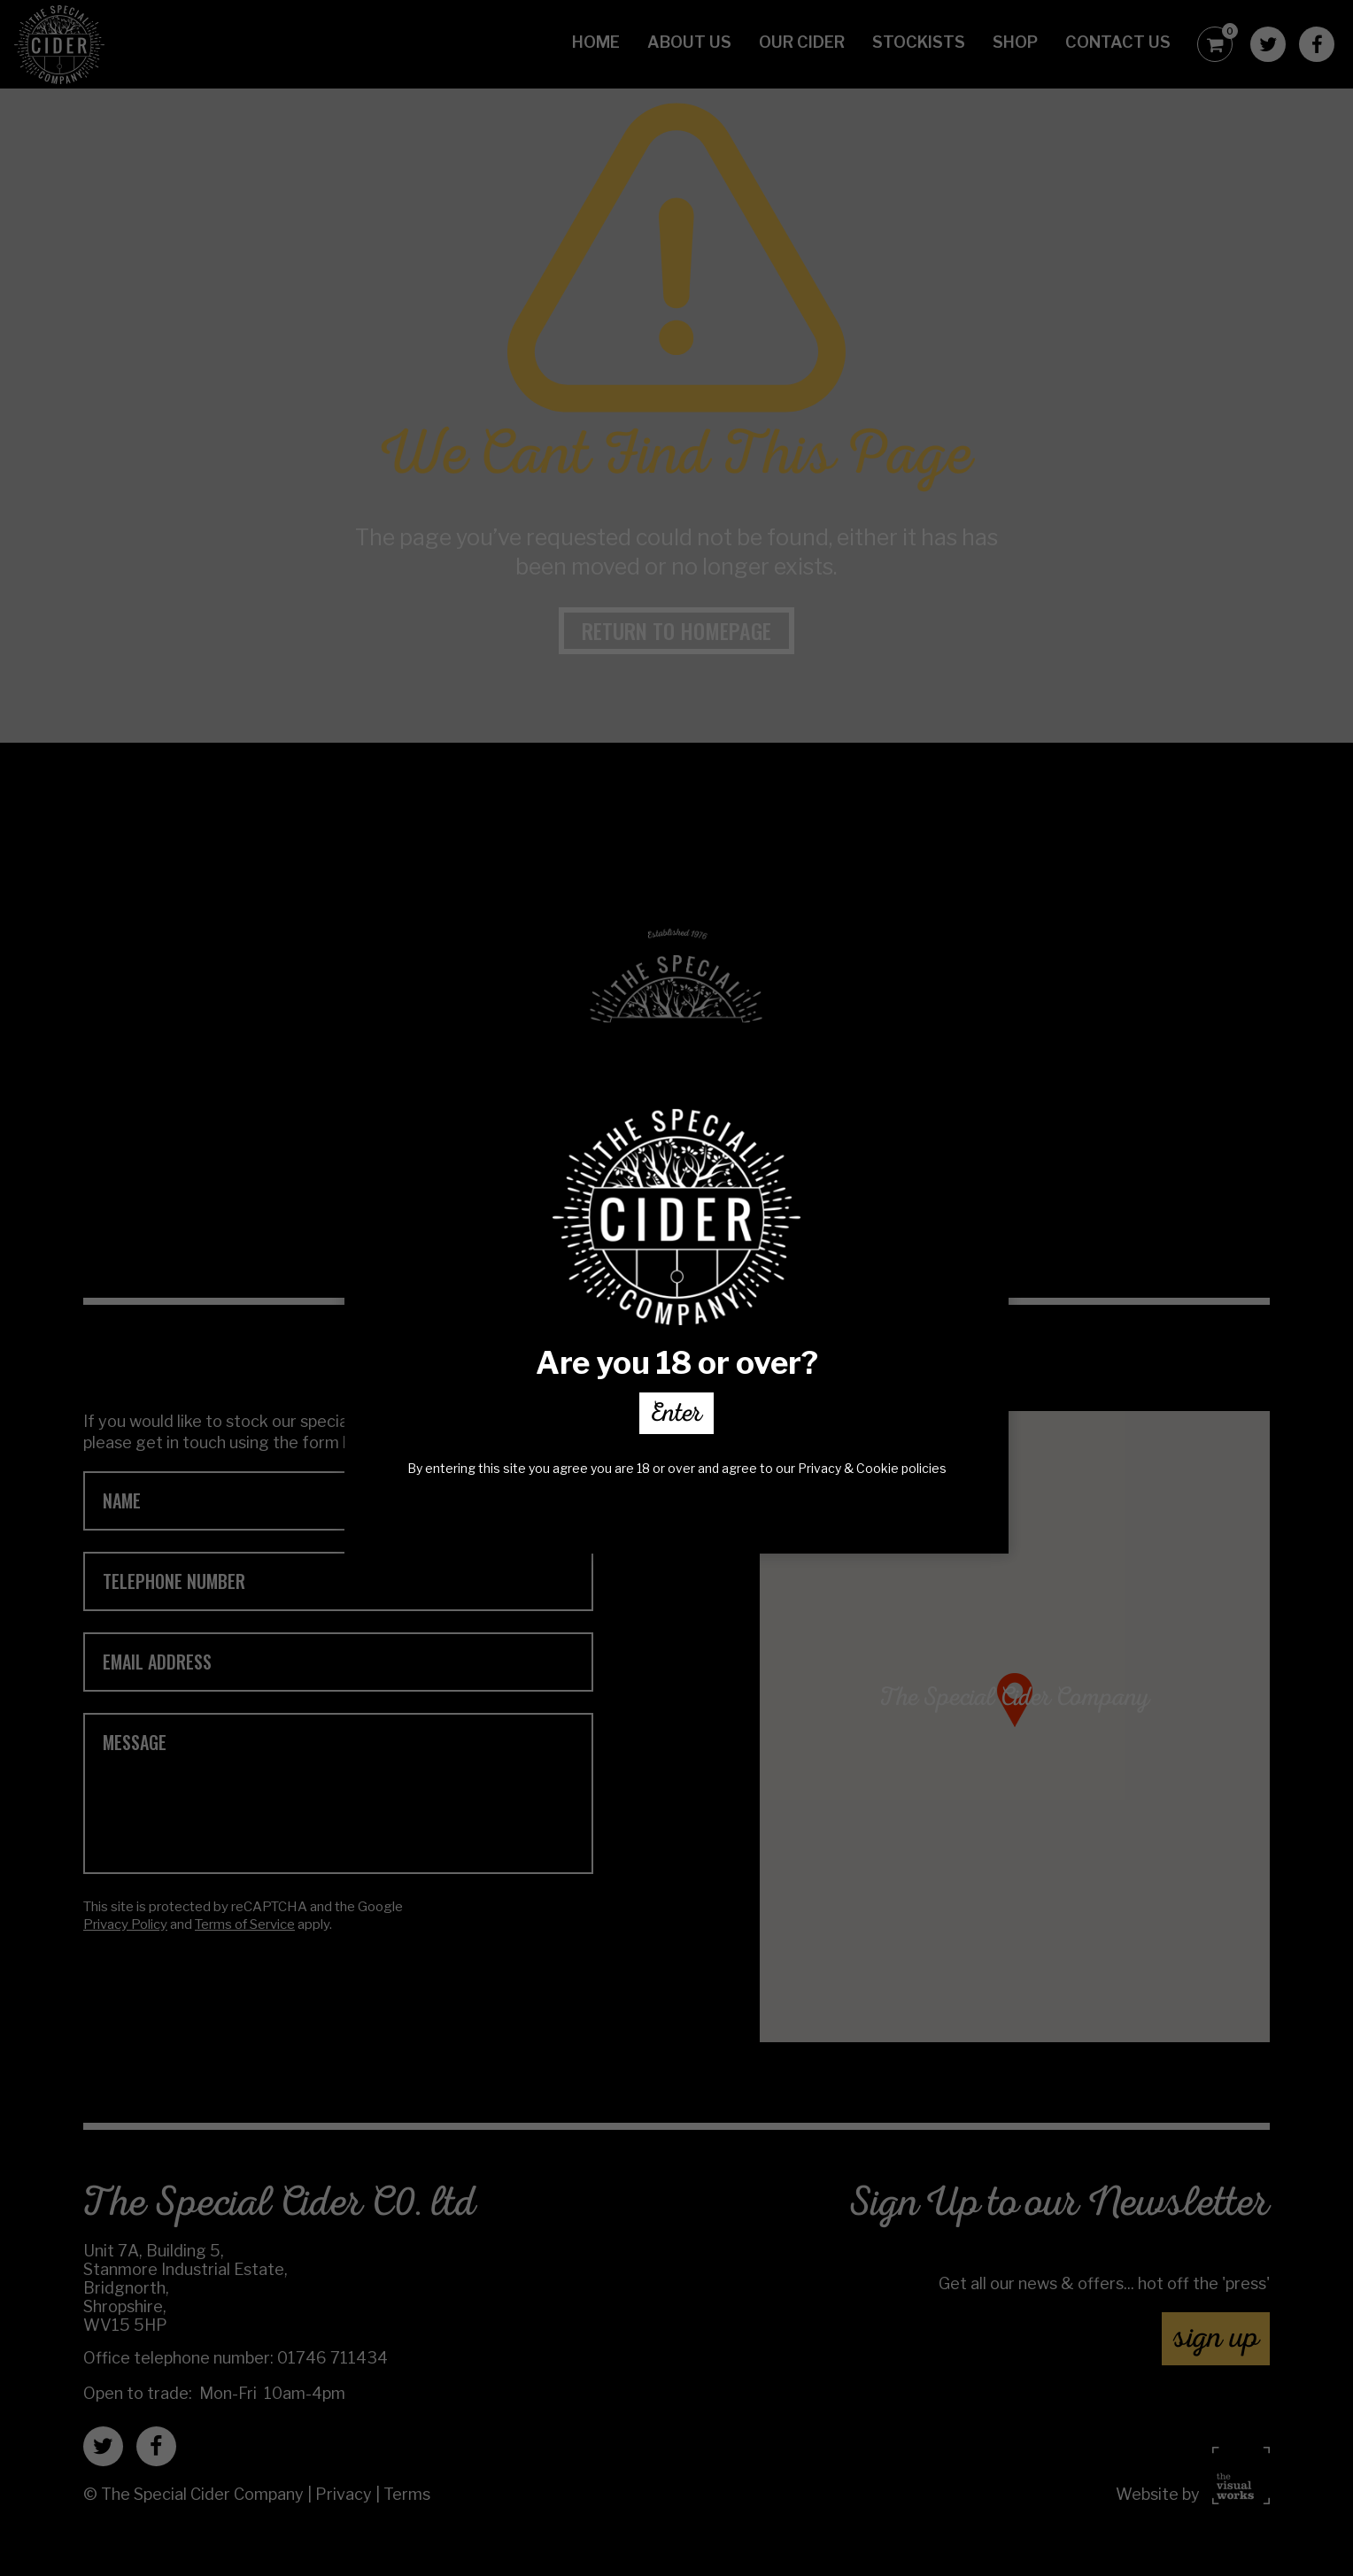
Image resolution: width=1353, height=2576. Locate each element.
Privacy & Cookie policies (872, 1468)
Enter (676, 1416)
